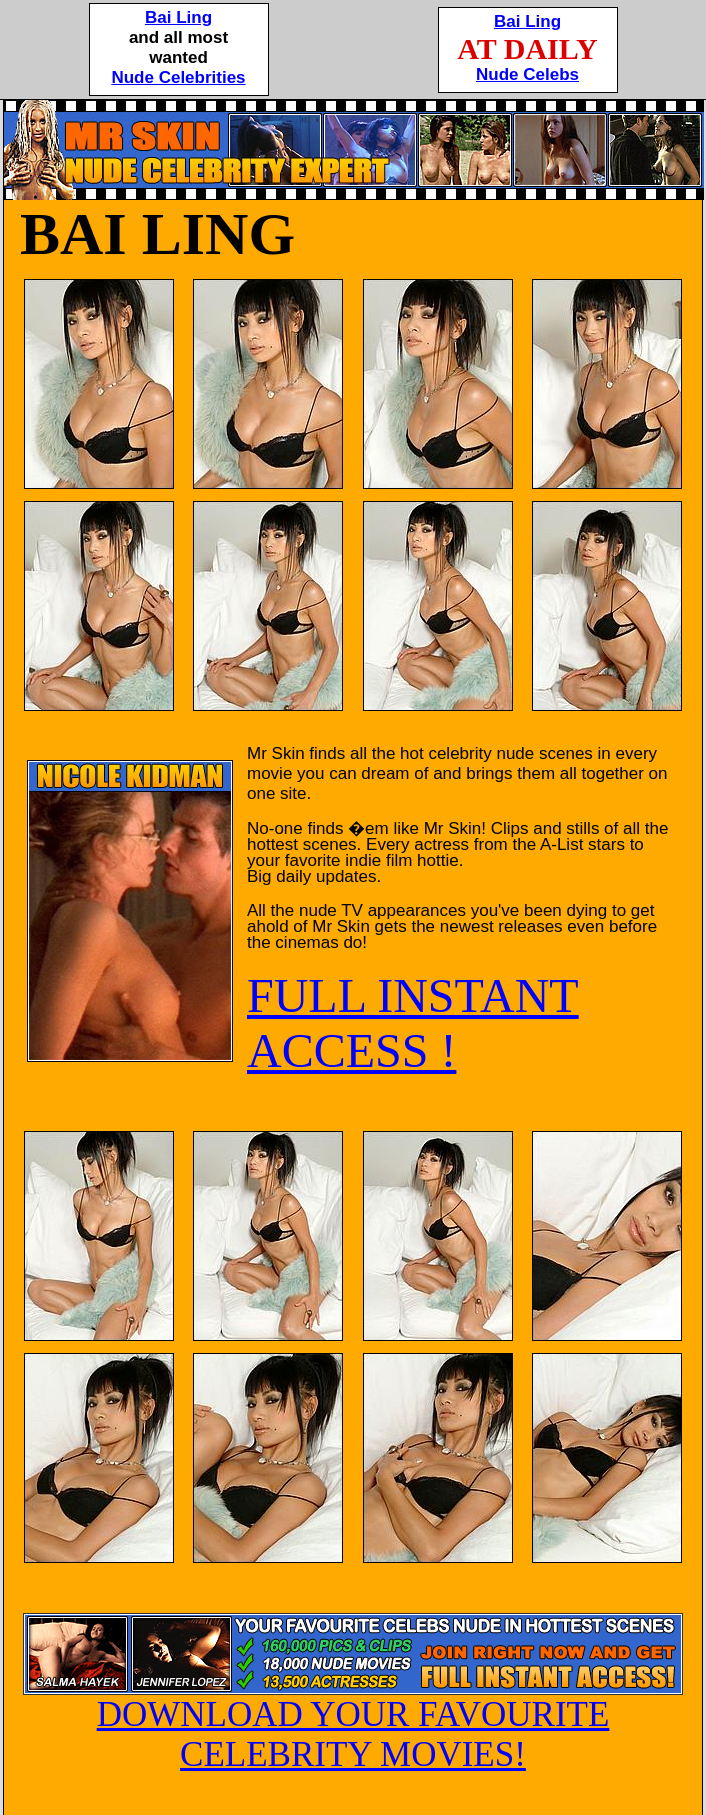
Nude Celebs (527, 74)
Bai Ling (178, 17)
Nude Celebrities (178, 77)
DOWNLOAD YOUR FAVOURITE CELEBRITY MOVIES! (353, 1719)
